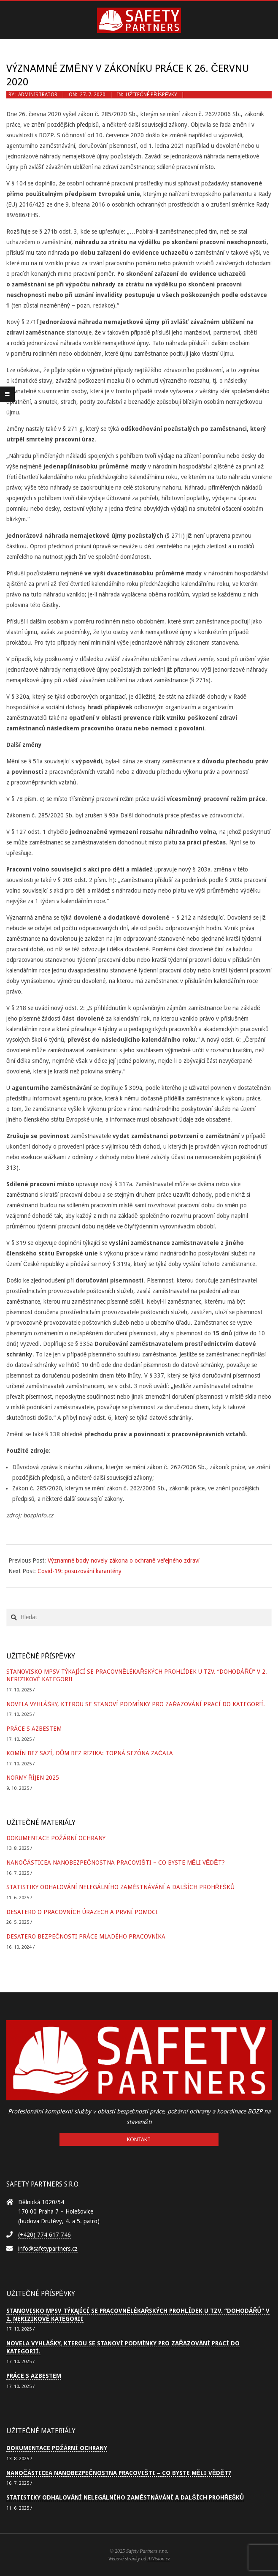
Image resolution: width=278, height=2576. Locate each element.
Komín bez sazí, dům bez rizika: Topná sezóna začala (89, 1753)
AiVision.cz (158, 2559)
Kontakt (139, 2139)
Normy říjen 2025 (32, 1777)
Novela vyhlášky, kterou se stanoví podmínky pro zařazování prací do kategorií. (135, 1704)
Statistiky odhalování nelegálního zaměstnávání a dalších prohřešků (120, 1887)
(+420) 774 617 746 (44, 2234)
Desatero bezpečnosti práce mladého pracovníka (85, 1936)
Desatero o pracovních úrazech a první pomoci (82, 1912)
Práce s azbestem (34, 1728)
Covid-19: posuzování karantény (79, 1571)
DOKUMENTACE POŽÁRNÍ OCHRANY (55, 1838)
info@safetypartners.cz (48, 2248)
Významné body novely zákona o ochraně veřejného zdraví (124, 1560)
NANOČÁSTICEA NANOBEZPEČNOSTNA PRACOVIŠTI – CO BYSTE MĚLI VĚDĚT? (115, 1862)
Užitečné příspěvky (151, 95)
